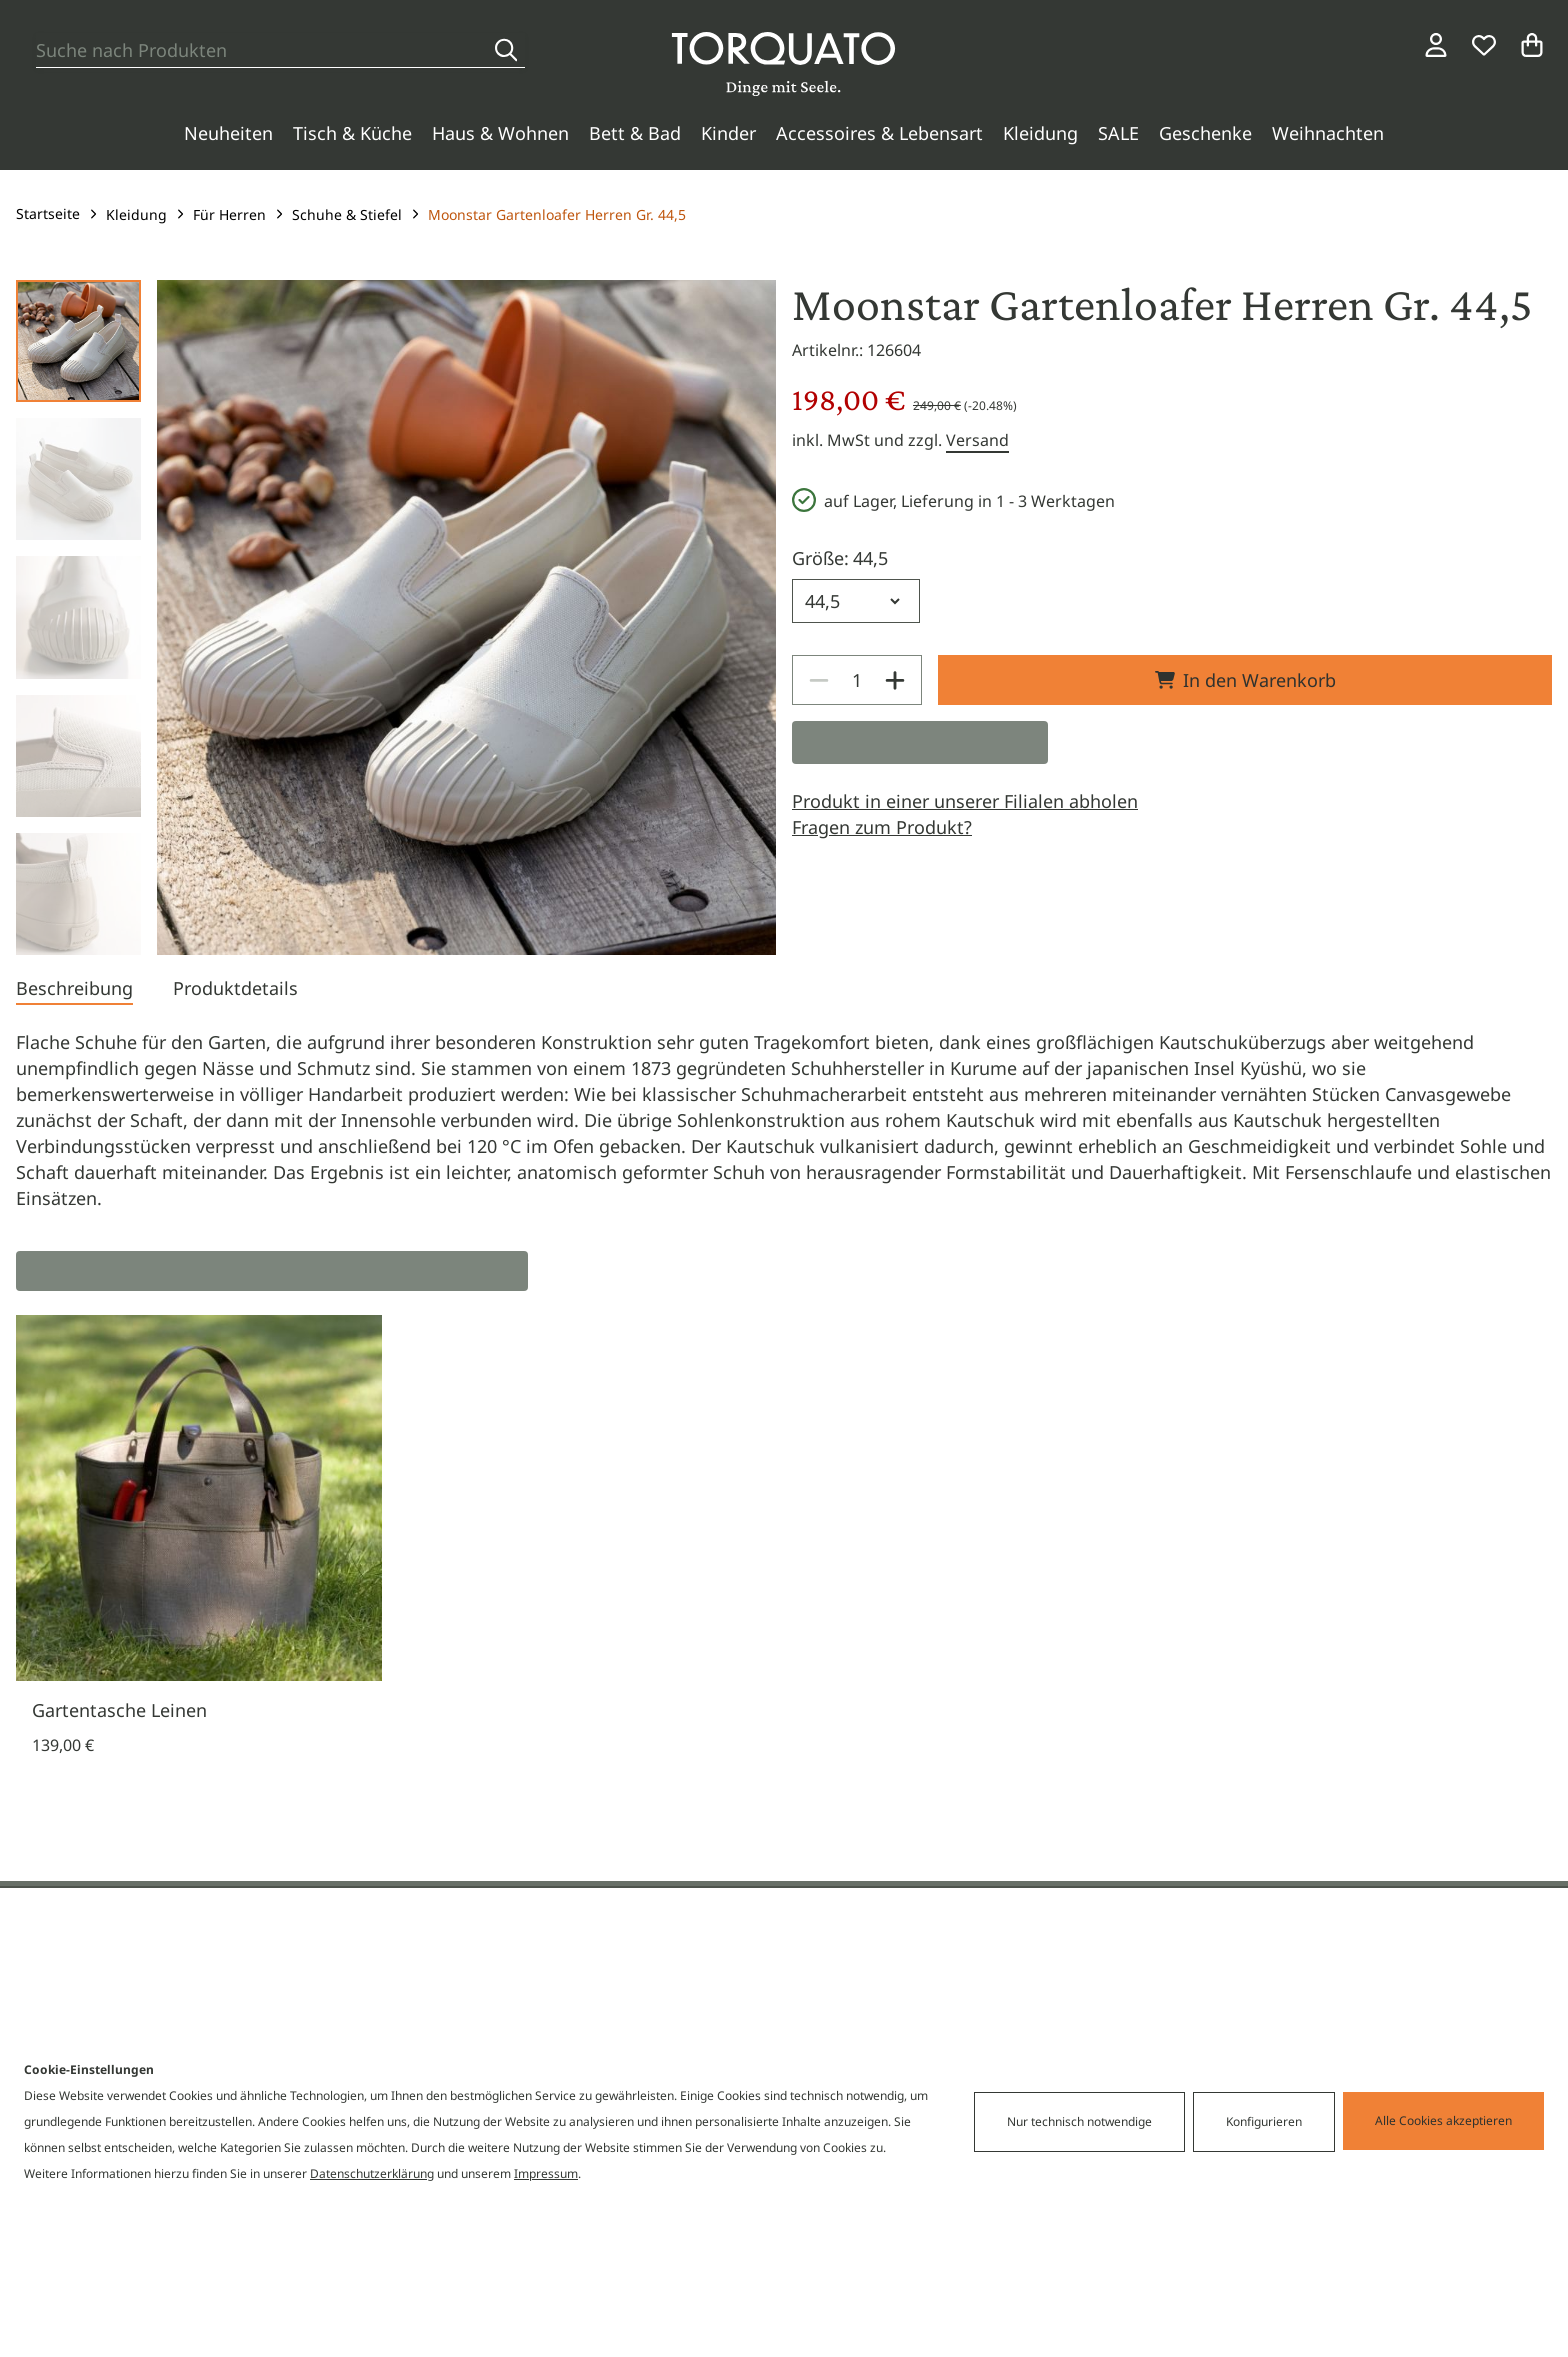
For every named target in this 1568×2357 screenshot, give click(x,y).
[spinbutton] (857, 680)
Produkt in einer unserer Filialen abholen (965, 801)
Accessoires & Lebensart (879, 133)
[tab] (74, 990)
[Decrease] (819, 680)
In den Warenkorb (1245, 680)
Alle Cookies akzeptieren (1443, 2120)
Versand (977, 440)
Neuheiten (228, 133)
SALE (1118, 133)
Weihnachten (1328, 133)
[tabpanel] (784, 1120)
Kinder (728, 133)
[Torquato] (783, 64)
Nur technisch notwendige (1079, 2121)
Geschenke (1205, 133)
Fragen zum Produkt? (882, 827)
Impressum (546, 2173)
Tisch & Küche (352, 133)
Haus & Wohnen (500, 133)
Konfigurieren (1264, 2121)
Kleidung (1040, 133)
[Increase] (895, 680)
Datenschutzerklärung (372, 2173)
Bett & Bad (635, 133)
